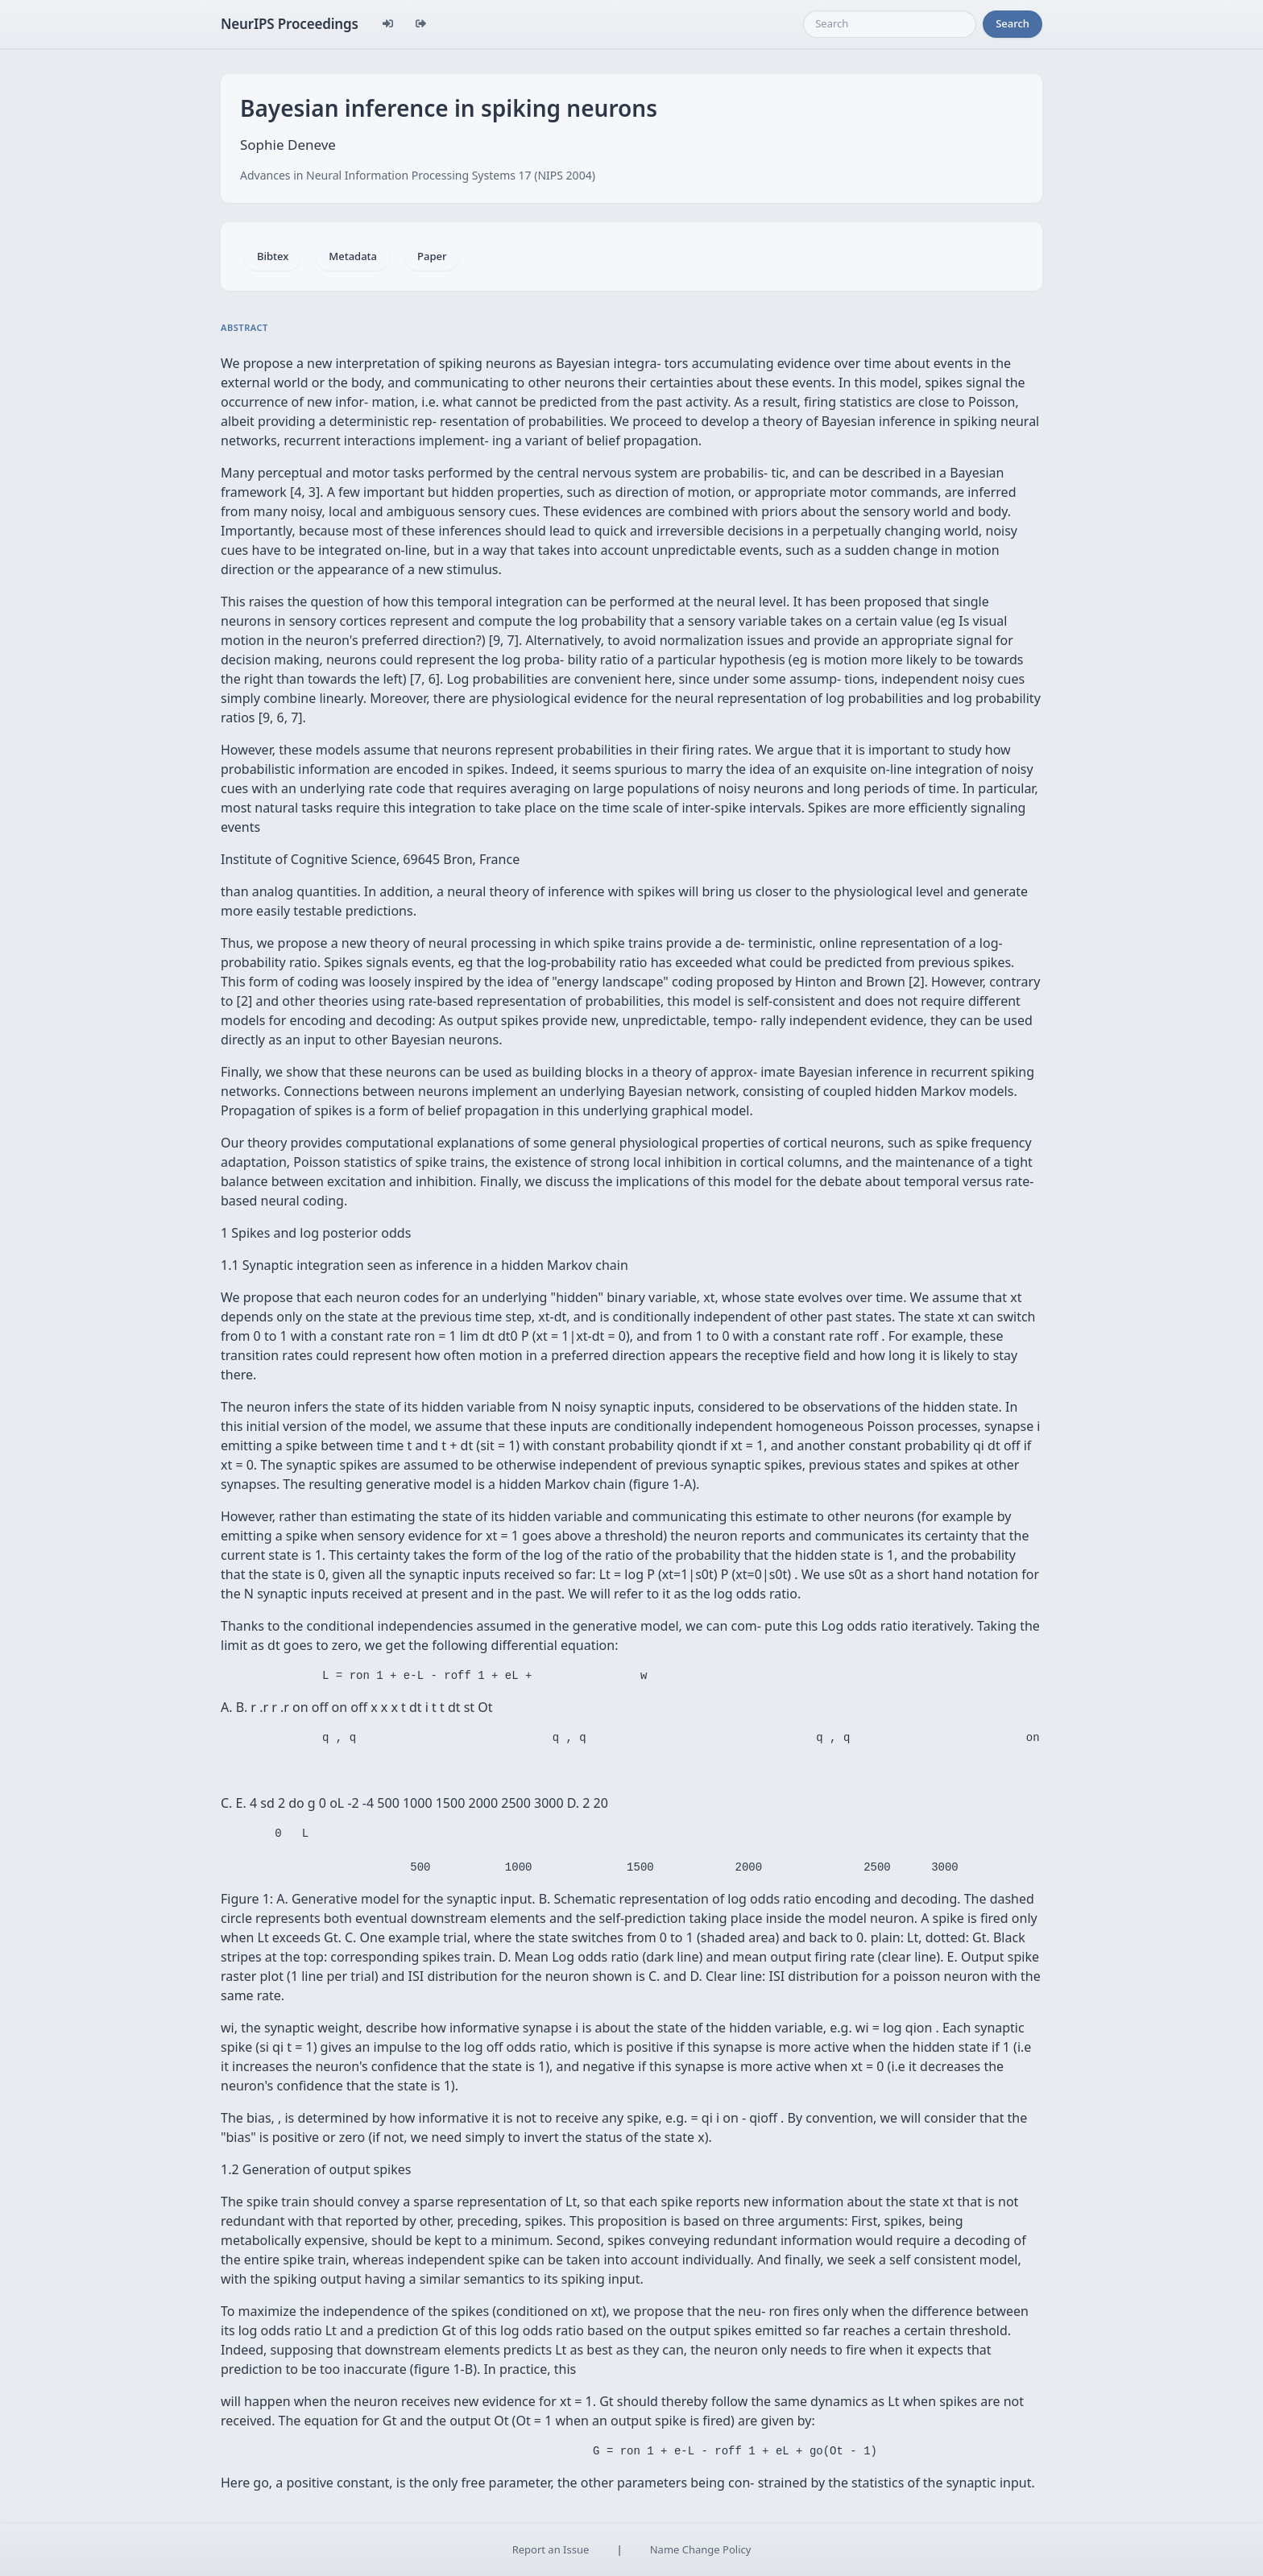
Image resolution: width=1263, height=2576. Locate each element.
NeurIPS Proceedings (289, 23)
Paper (431, 256)
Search (1012, 23)
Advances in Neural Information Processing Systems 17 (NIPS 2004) (417, 175)
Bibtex (272, 256)
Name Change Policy (701, 2549)
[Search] (889, 24)
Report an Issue (551, 2549)
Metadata (353, 256)
